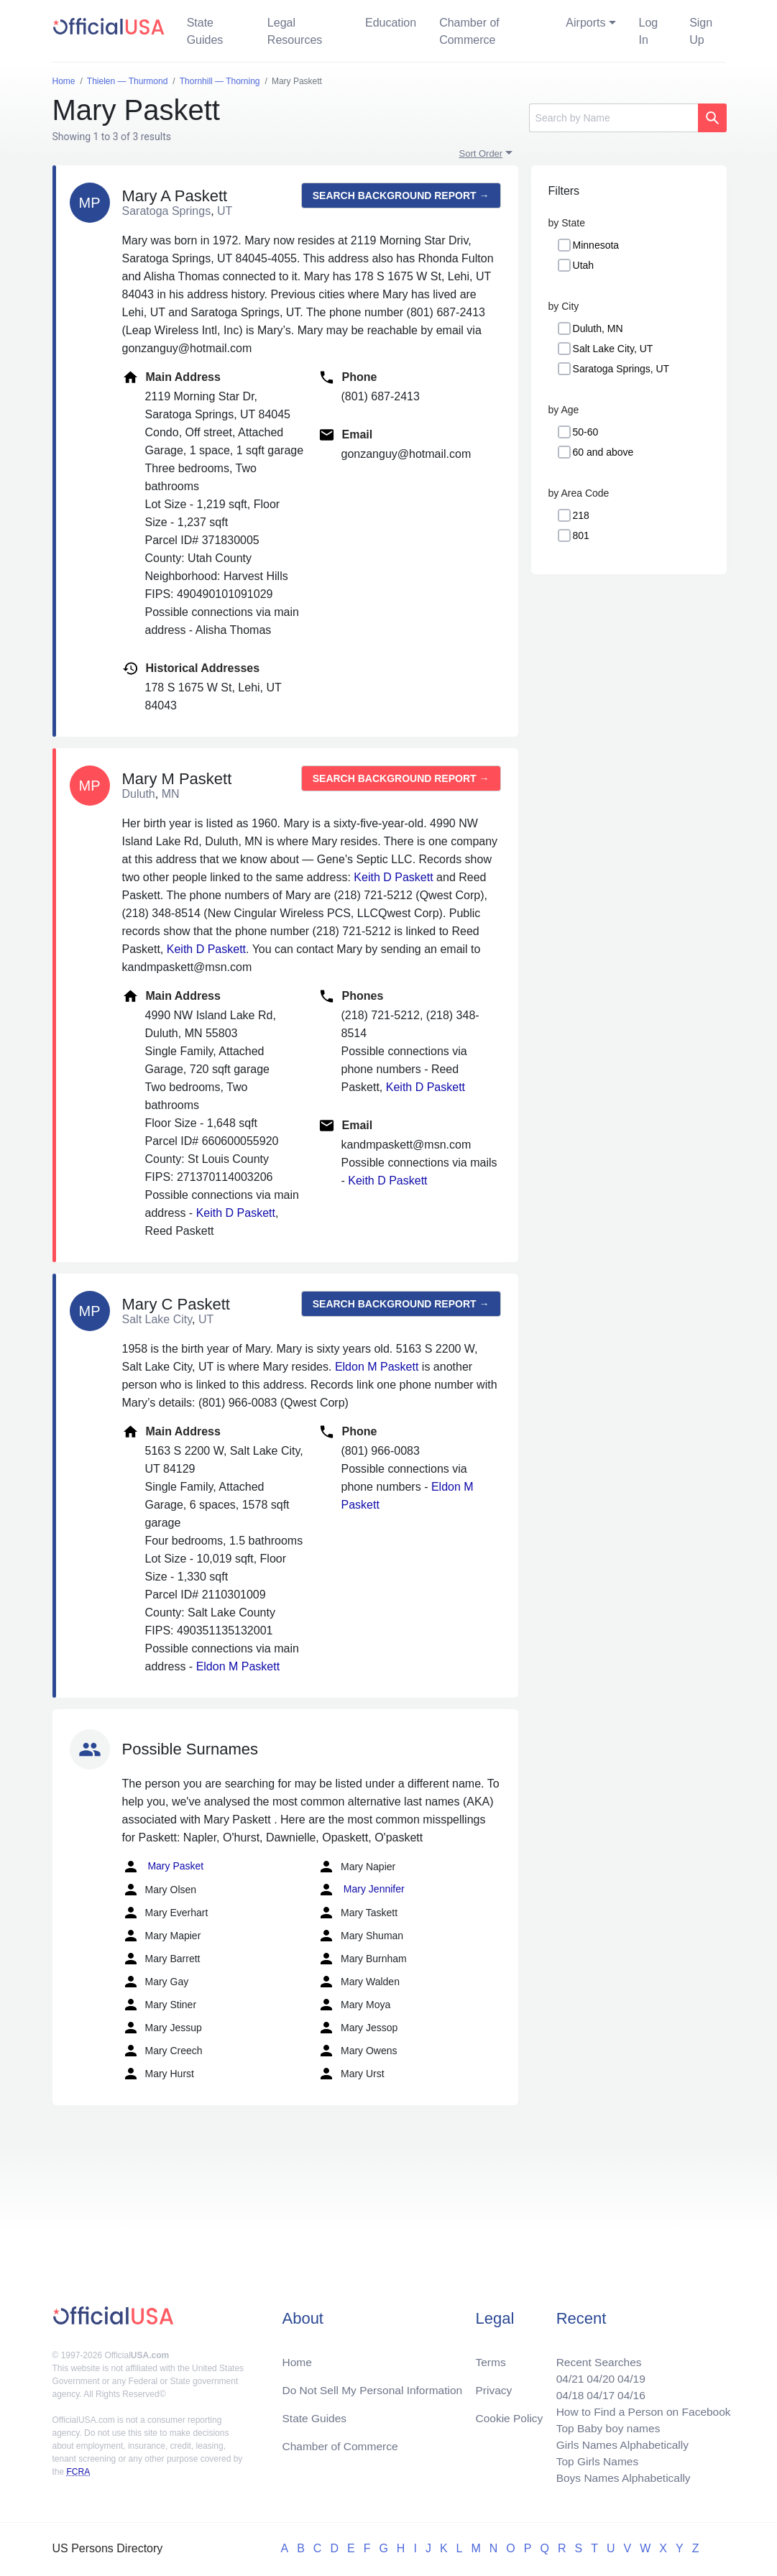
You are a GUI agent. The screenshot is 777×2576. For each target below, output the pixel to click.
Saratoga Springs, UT (621, 368)
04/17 (596, 2391)
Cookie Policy (509, 2414)
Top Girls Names (593, 2460)
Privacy (493, 2385)
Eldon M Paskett (377, 1367)
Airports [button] (585, 23)
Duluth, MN (598, 328)
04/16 (628, 2391)
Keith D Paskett (393, 877)
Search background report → (401, 195)
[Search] (613, 118)
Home (297, 2356)
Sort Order (481, 153)
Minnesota (596, 245)
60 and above (603, 452)
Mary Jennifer (361, 1889)
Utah (583, 265)
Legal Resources (294, 31)
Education (390, 23)
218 (581, 515)
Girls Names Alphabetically (619, 2443)
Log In (648, 31)
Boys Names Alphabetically (620, 2477)
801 (581, 535)
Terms (490, 2356)
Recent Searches (595, 2356)
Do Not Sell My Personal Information (375, 2385)
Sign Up (700, 31)
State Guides (205, 31)
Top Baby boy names (604, 2425)
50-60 (586, 432)
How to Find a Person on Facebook (641, 2408)
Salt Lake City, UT (613, 348)
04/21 (565, 2374)
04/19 (628, 2374)
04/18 (565, 2391)
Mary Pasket (163, 1866)
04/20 (596, 2374)
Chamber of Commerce (469, 31)
